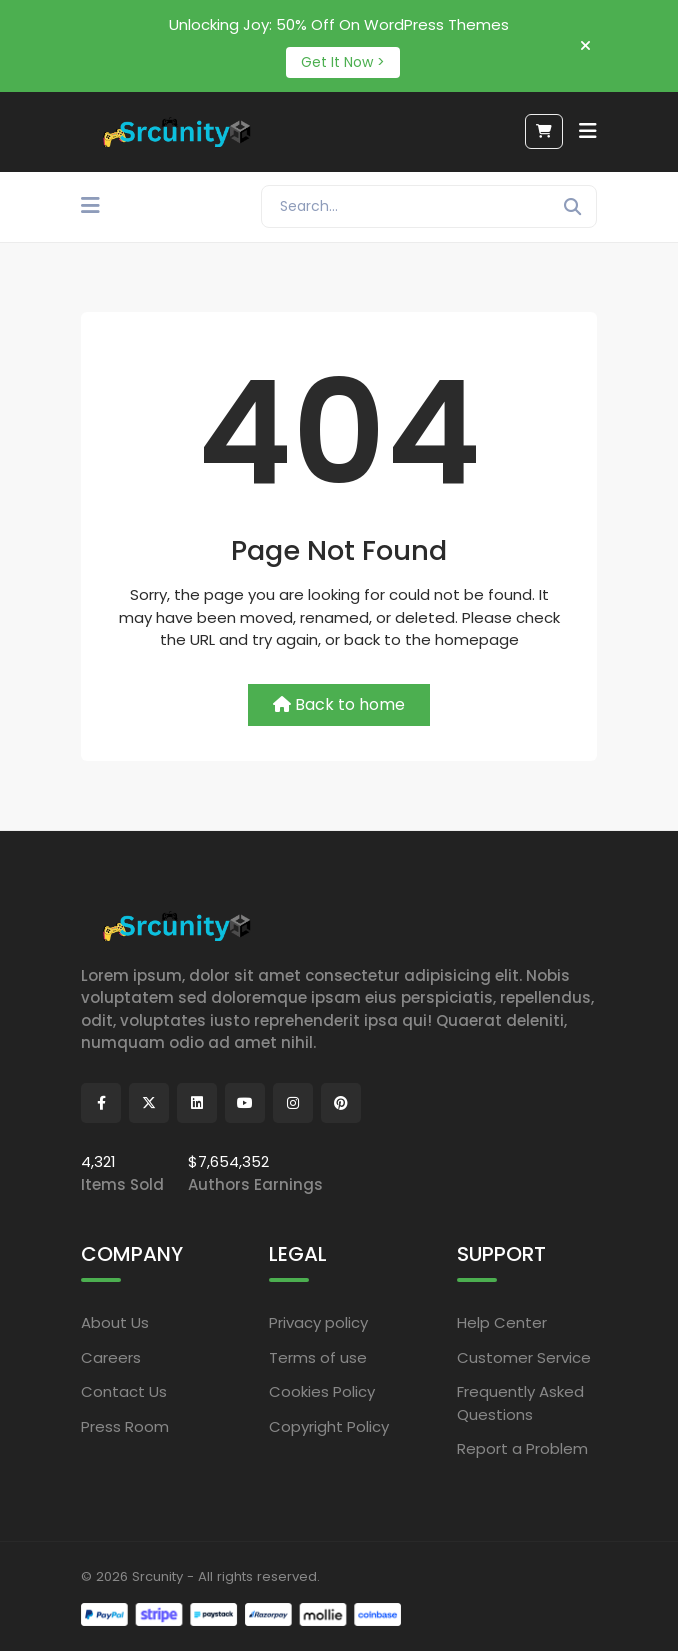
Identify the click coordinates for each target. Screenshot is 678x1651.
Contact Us (124, 1391)
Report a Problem (522, 1448)
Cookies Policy (322, 1391)
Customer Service (524, 1357)
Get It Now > (343, 62)
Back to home (339, 704)
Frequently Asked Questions (520, 1403)
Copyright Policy (329, 1426)
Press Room (125, 1426)
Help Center (502, 1322)
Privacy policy (318, 1322)
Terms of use (318, 1357)
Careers (111, 1357)
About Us (115, 1322)
